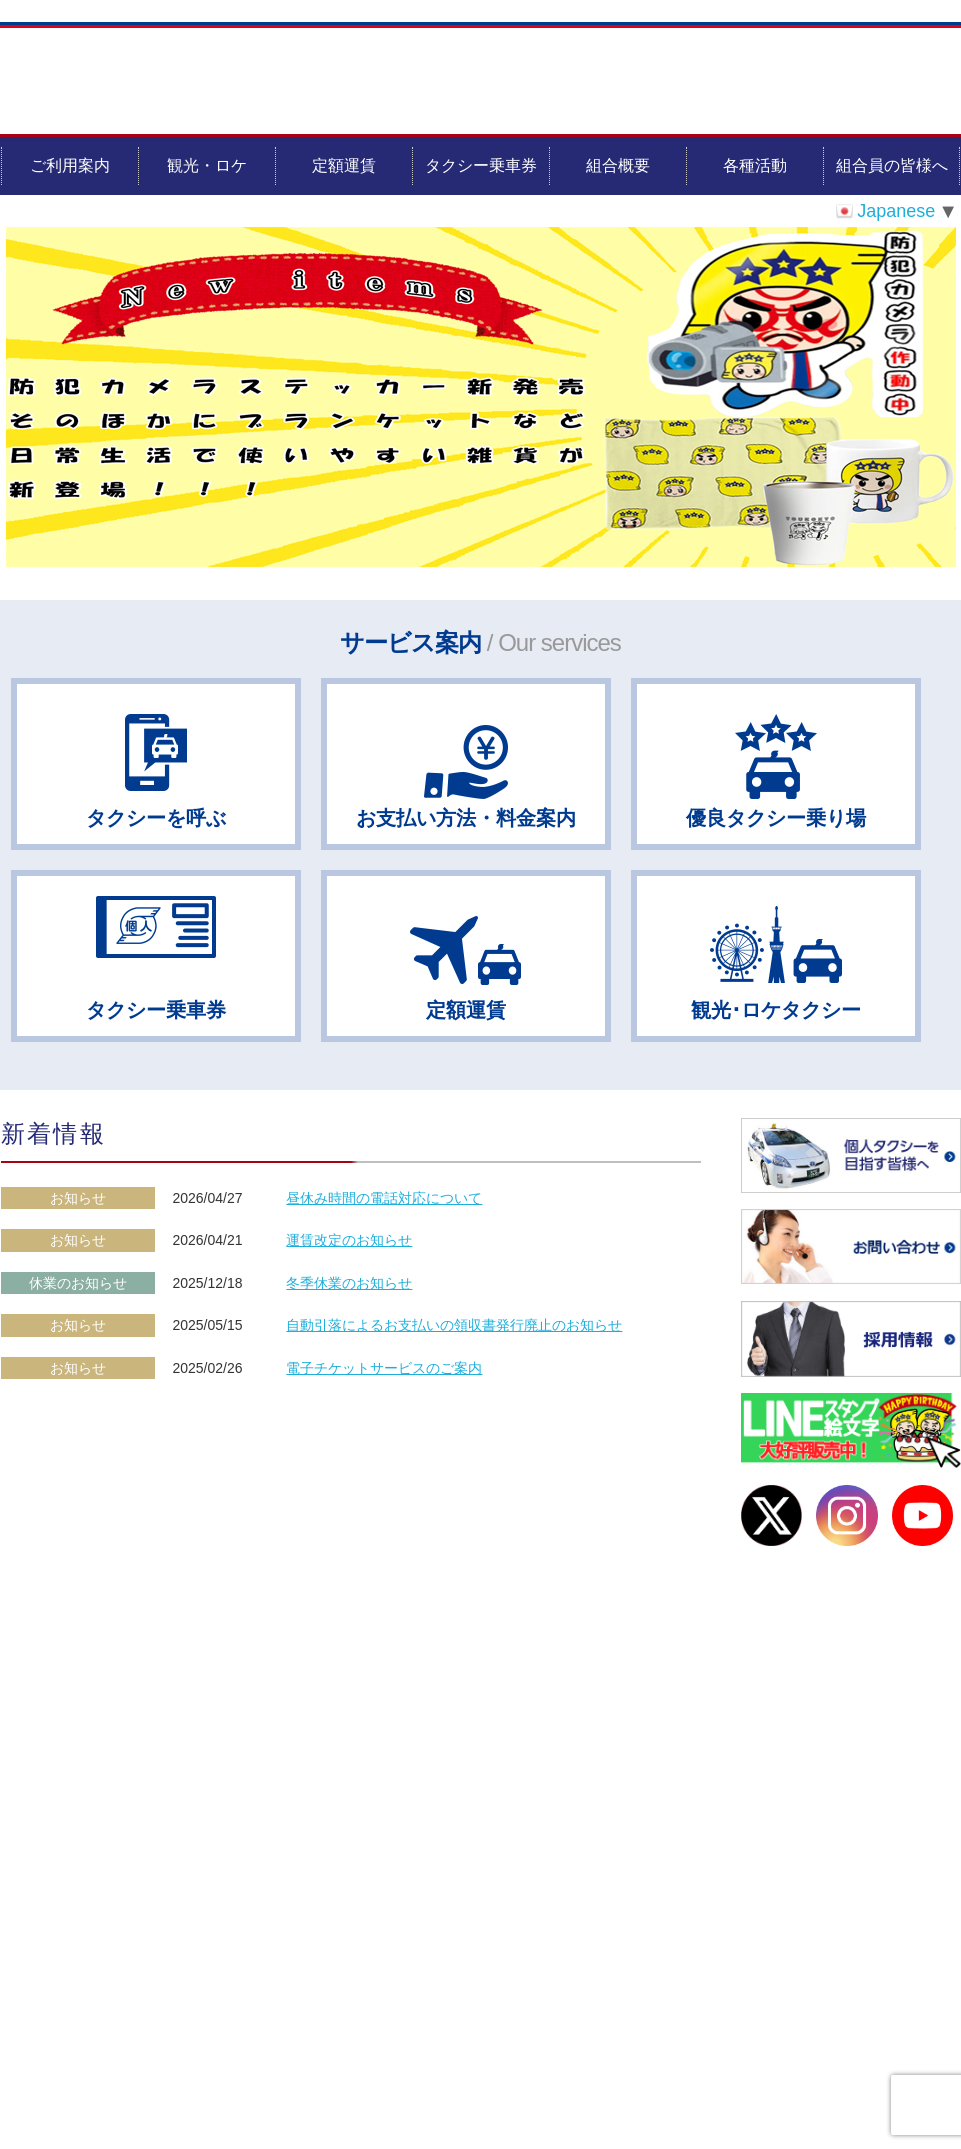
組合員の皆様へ (892, 165)
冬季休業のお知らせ (349, 1283)
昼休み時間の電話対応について (384, 1198)
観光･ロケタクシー (776, 1010)
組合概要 (618, 165)
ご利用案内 (70, 165)
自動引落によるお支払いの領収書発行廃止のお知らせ (454, 1325)
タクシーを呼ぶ (156, 818)
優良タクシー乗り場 (776, 818)
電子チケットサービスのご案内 (384, 1368)
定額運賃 (344, 165)
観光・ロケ (207, 165)
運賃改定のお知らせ (349, 1240)
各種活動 (755, 165)
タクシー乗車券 (481, 165)
